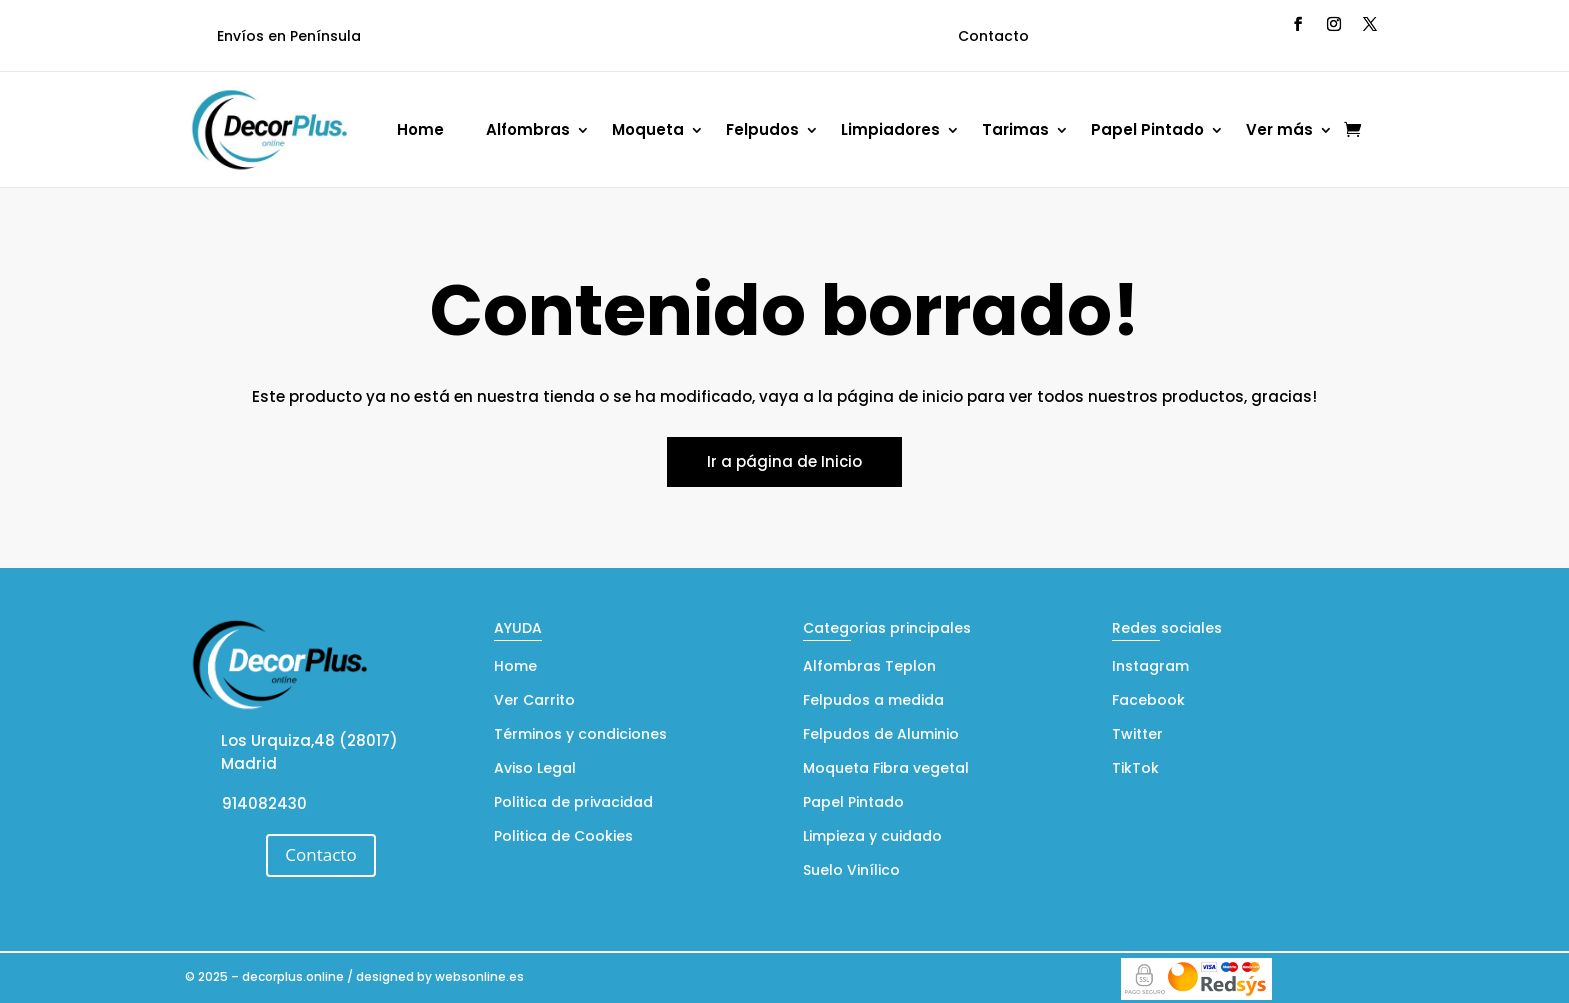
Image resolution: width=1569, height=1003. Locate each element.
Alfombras (528, 129)
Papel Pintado (1147, 129)
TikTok (1135, 769)
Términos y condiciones (580, 735)
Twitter (1137, 735)
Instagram (1150, 667)
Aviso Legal (535, 769)
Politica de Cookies (563, 837)
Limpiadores (890, 129)
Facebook (1148, 701)
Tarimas (1015, 129)
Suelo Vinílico (851, 871)
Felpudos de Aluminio (881, 735)
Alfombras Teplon (869, 667)
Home (420, 129)
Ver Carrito (534, 701)
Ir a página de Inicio (784, 461)
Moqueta (648, 129)
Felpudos (762, 129)
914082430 (264, 803)
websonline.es (479, 976)
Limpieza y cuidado (872, 837)
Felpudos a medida (873, 701)
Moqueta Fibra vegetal (886, 769)
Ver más (1279, 129)
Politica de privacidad (573, 803)
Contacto (993, 36)
